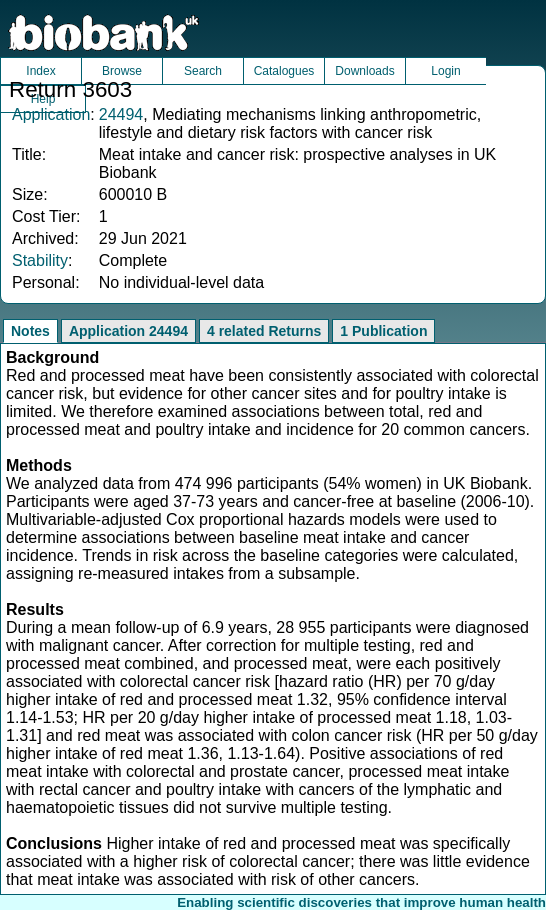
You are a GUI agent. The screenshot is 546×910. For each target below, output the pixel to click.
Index (40, 71)
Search (203, 71)
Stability (40, 260)
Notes (30, 331)
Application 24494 (128, 331)
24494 (121, 114)
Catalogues (284, 71)
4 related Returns (264, 331)
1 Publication (383, 331)
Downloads (364, 71)
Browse (122, 71)
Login (445, 71)
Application (51, 114)
